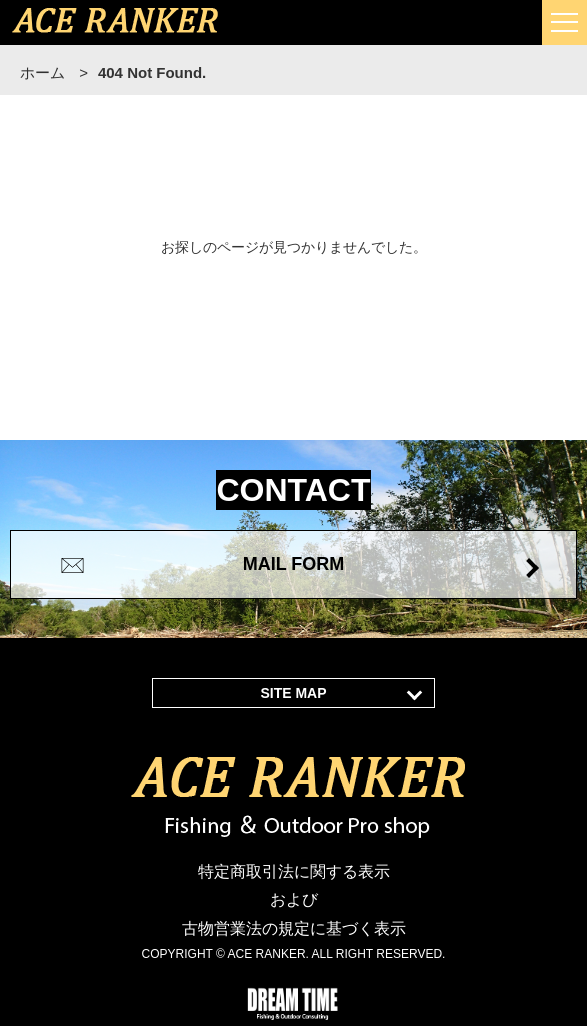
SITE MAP (293, 693)
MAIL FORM (294, 564)
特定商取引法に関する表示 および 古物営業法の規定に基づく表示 (294, 900)
